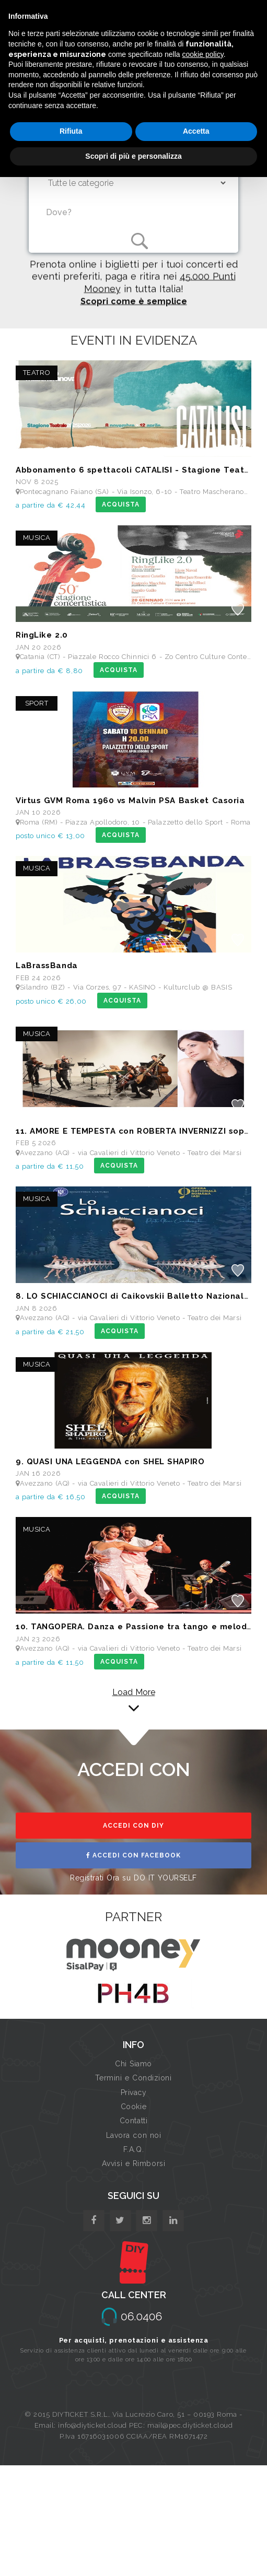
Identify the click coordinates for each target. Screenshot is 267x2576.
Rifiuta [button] (71, 131)
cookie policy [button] (203, 54)
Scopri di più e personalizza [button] (133, 156)
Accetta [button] (196, 131)
